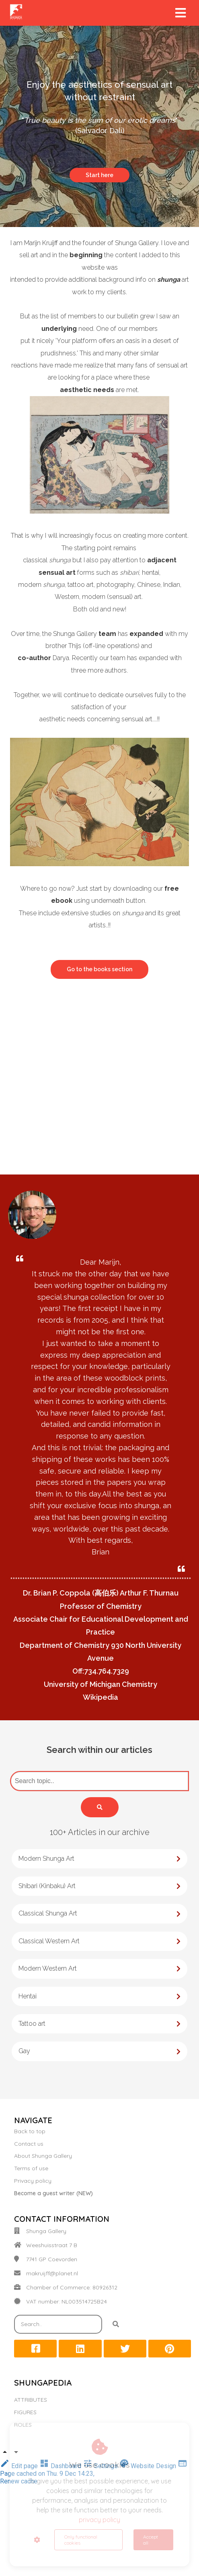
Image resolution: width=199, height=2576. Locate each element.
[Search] (100, 1807)
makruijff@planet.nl (52, 2273)
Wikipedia (100, 1697)
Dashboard (61, 2466)
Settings (101, 2466)
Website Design (148, 2466)
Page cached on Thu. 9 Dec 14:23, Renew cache (93, 2473)
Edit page (19, 2466)
